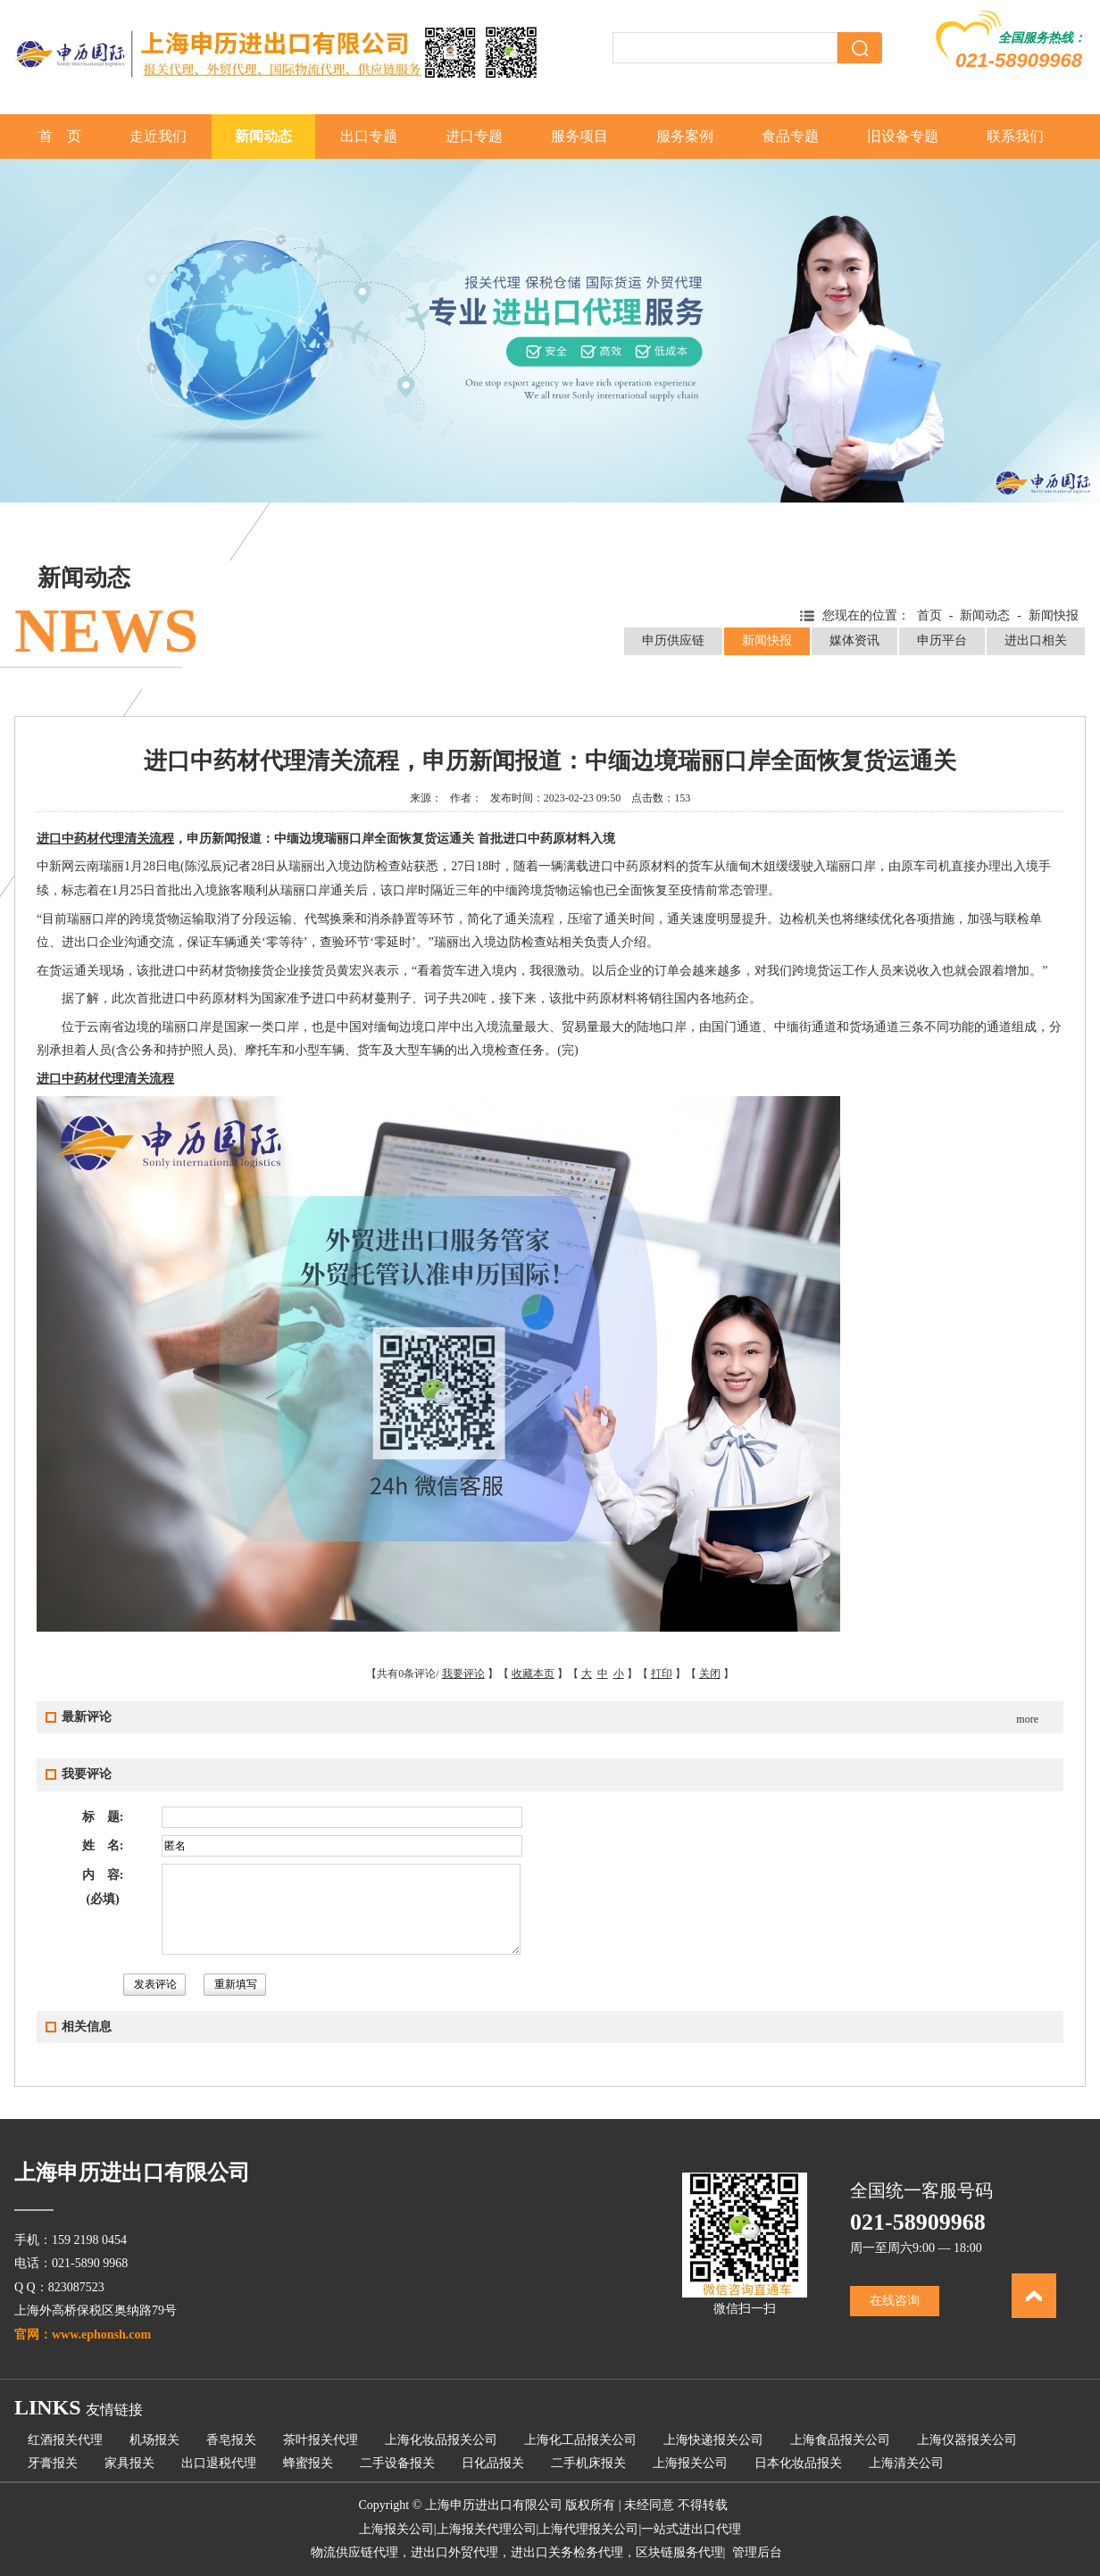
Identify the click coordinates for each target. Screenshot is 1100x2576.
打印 (661, 1673)
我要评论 (463, 1673)
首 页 (59, 136)
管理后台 (757, 2552)
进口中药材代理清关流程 (105, 838)
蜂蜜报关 (308, 2463)
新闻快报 (767, 640)
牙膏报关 (53, 2463)
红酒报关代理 (65, 2440)
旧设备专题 (902, 136)
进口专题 (474, 136)
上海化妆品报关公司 (441, 2440)
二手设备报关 (397, 2463)
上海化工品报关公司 (580, 2440)
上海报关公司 (690, 2463)
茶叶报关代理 (320, 2440)
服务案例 (684, 136)
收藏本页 (533, 1673)
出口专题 (368, 136)
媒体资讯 (854, 640)
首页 (929, 615)
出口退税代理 (218, 2463)
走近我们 (158, 136)
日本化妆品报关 (798, 2463)
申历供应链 (673, 640)
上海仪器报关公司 (967, 2440)
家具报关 (129, 2463)
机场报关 (154, 2440)
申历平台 (942, 640)
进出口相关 (1035, 640)
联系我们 (1015, 136)
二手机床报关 (588, 2463)
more (1027, 1719)
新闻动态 (263, 136)
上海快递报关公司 (713, 2440)
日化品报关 (493, 2463)
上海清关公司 (906, 2463)
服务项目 (579, 136)
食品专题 (790, 136)
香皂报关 (231, 2440)
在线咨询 (895, 2300)
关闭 (710, 1673)
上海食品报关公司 (840, 2440)
